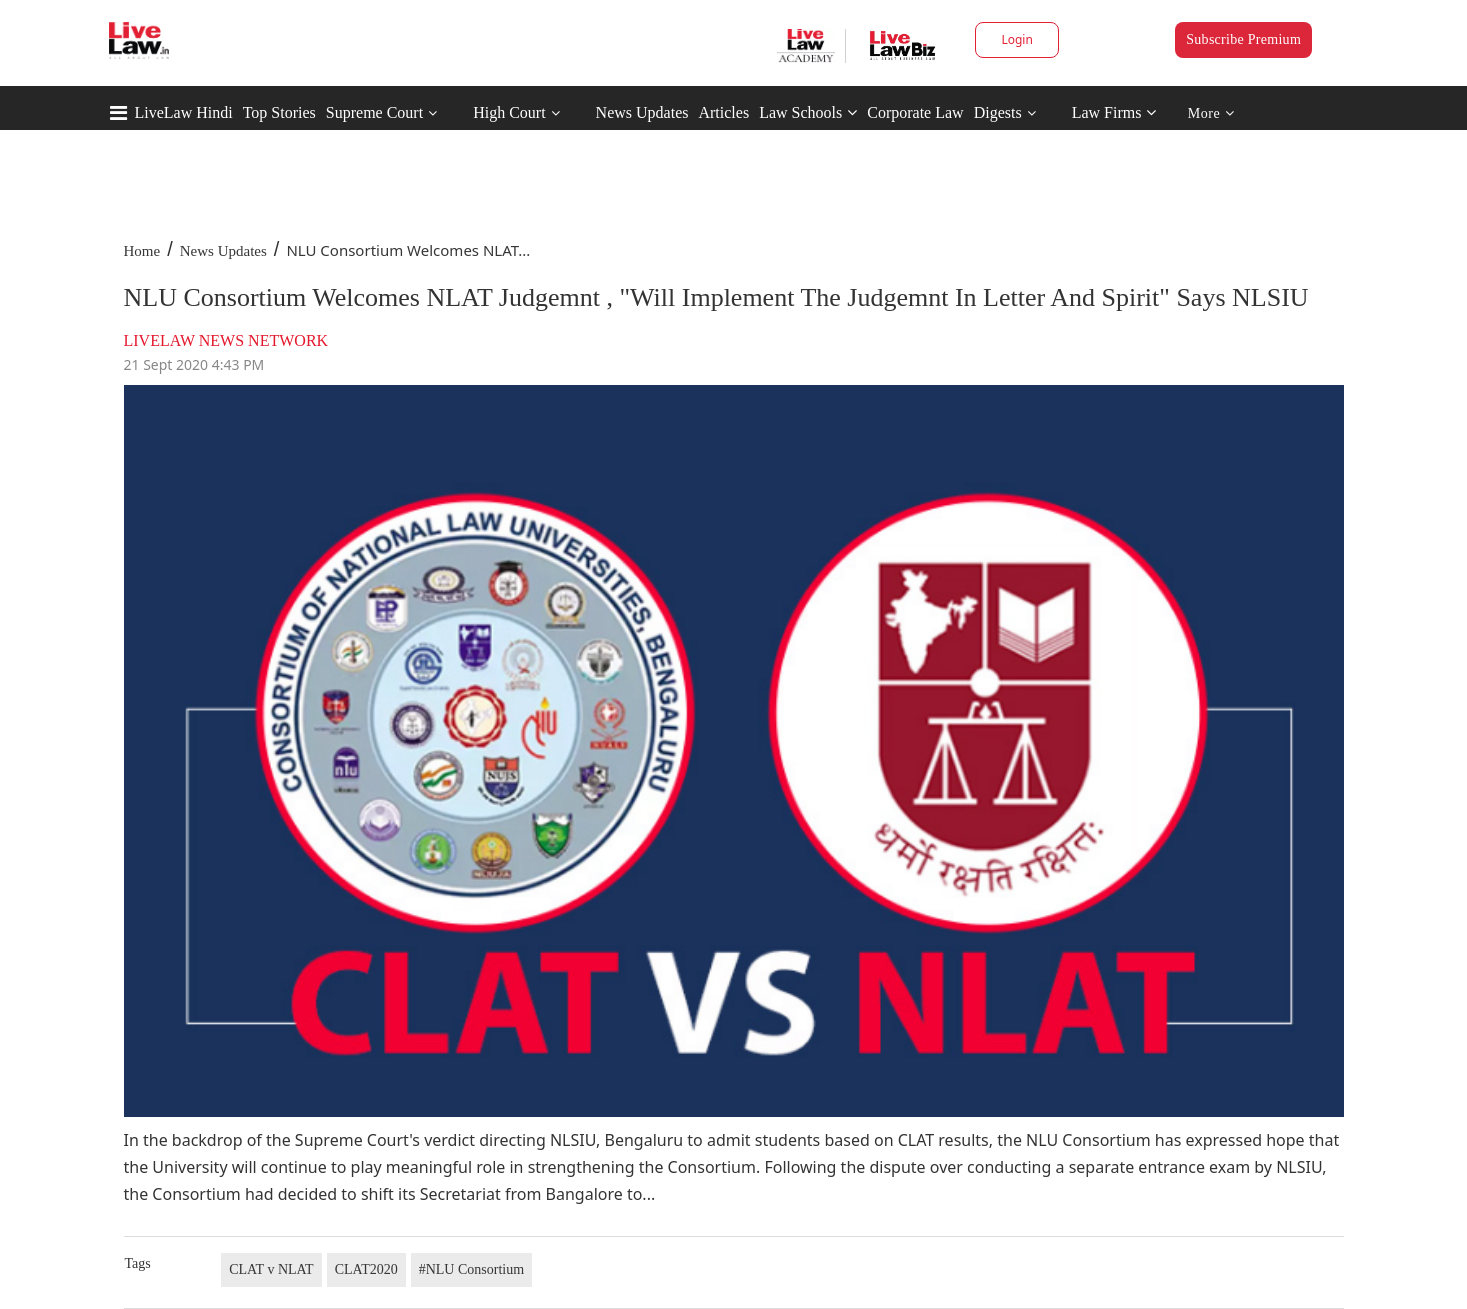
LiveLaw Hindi (184, 112)
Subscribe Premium (1243, 39)
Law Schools (808, 112)
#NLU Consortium (471, 1269)
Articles (723, 112)
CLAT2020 (366, 1269)
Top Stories (279, 112)
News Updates (642, 112)
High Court (509, 112)
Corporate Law (915, 112)
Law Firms (1114, 112)
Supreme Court (374, 112)
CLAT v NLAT (271, 1269)
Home (142, 251)
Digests (998, 112)
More (1211, 113)
